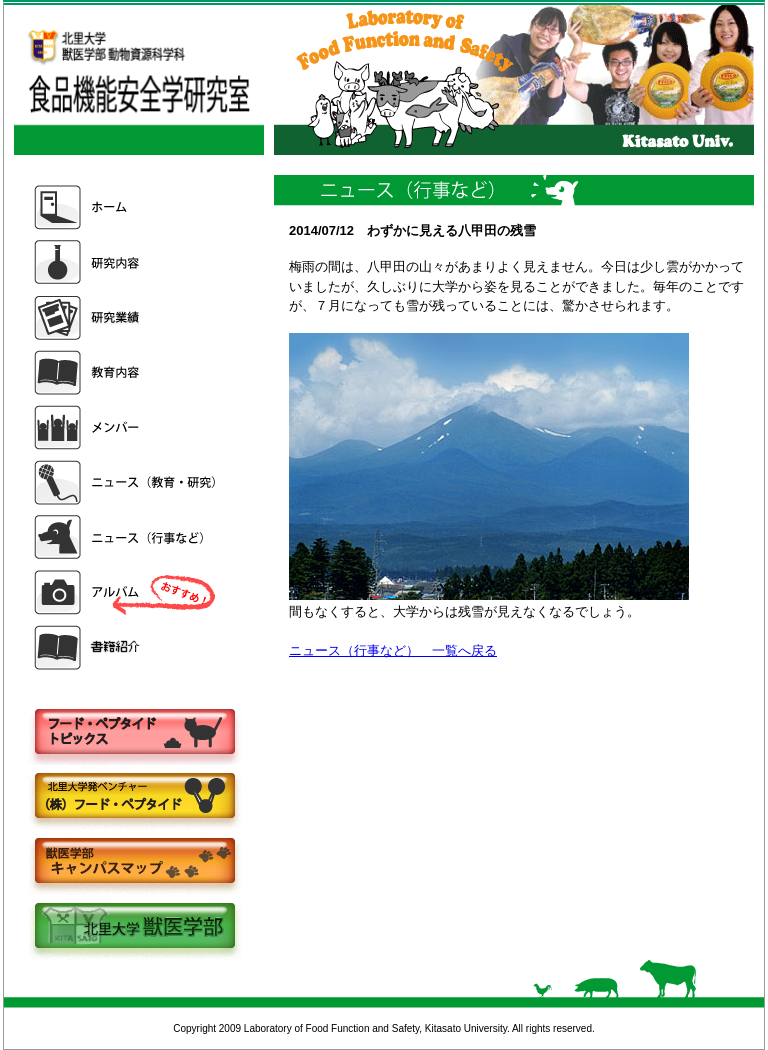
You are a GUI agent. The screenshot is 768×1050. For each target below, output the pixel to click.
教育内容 (127, 372)
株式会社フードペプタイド (134, 797)
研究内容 (127, 262)
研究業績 (127, 317)
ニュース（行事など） (127, 537)
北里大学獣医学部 (134, 927)
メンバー (127, 427)
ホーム (127, 207)
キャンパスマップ (134, 862)
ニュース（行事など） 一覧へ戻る (393, 650)
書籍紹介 (127, 647)
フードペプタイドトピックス (134, 732)
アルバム (127, 592)
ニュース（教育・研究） (127, 482)
